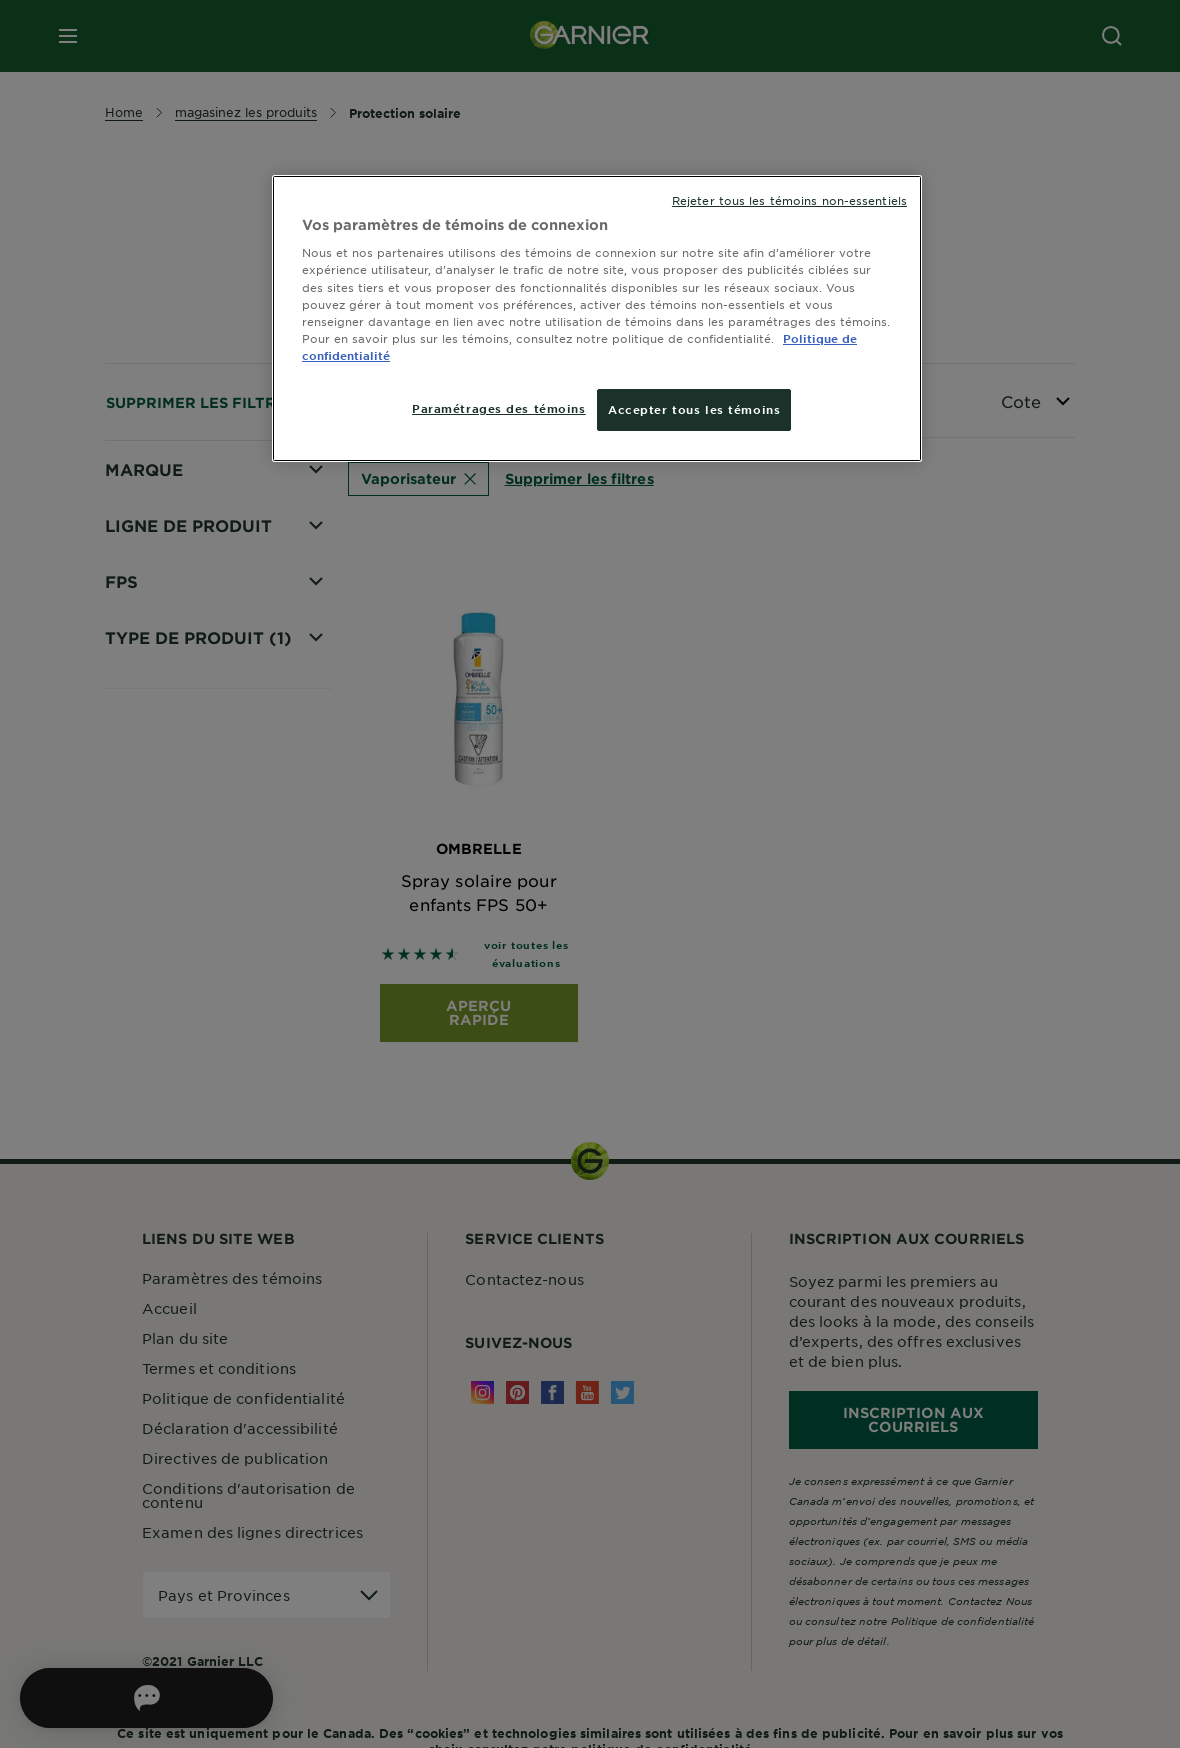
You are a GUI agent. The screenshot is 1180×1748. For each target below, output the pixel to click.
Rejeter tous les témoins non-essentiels (789, 200)
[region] (597, 318)
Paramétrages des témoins (499, 408)
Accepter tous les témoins (694, 409)
